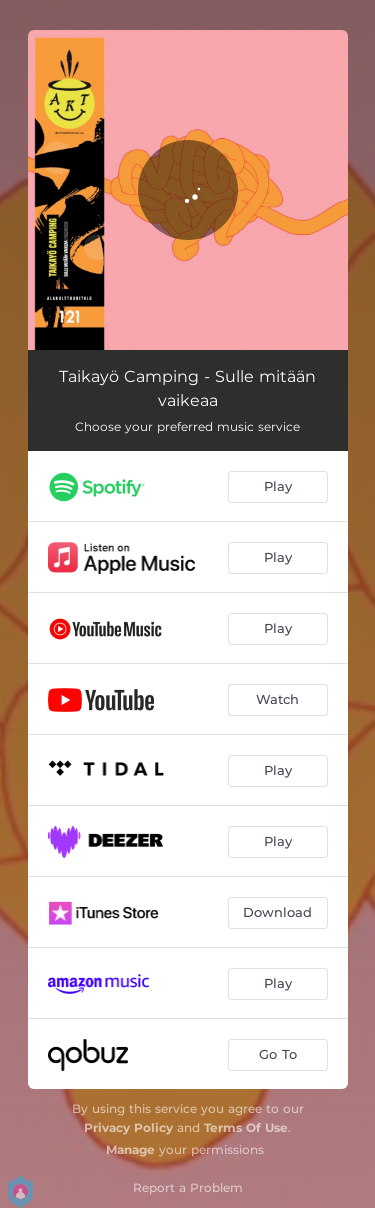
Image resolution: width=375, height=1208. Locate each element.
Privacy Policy (128, 1127)
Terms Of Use (246, 1127)
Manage (130, 1149)
